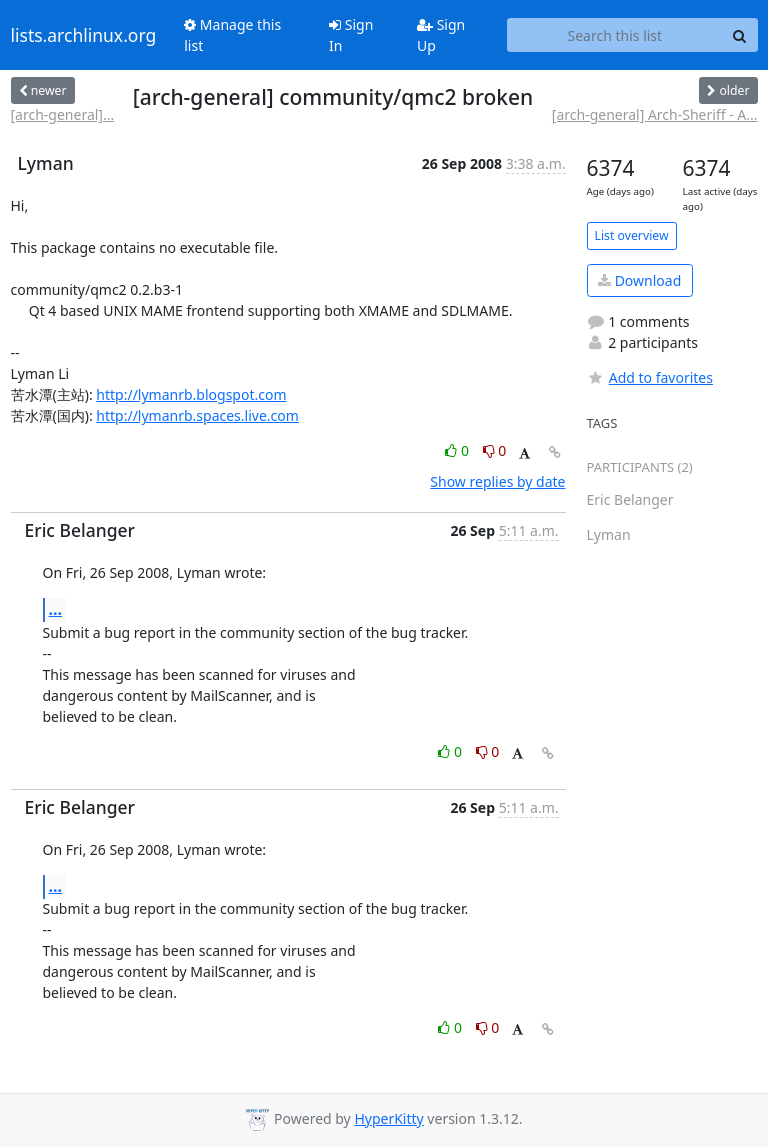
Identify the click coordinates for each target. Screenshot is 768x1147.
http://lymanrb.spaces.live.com (197, 415)
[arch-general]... (63, 114)
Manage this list (232, 35)
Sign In (351, 35)
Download (639, 280)
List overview (632, 235)
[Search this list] (614, 35)
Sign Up (441, 35)
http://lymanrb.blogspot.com (191, 394)
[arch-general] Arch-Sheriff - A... (655, 114)
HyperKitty (388, 1118)
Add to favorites (650, 377)
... (56, 609)
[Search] (740, 35)
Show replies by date (497, 481)
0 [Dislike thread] (495, 450)
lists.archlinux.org (84, 35)
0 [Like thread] (458, 450)
